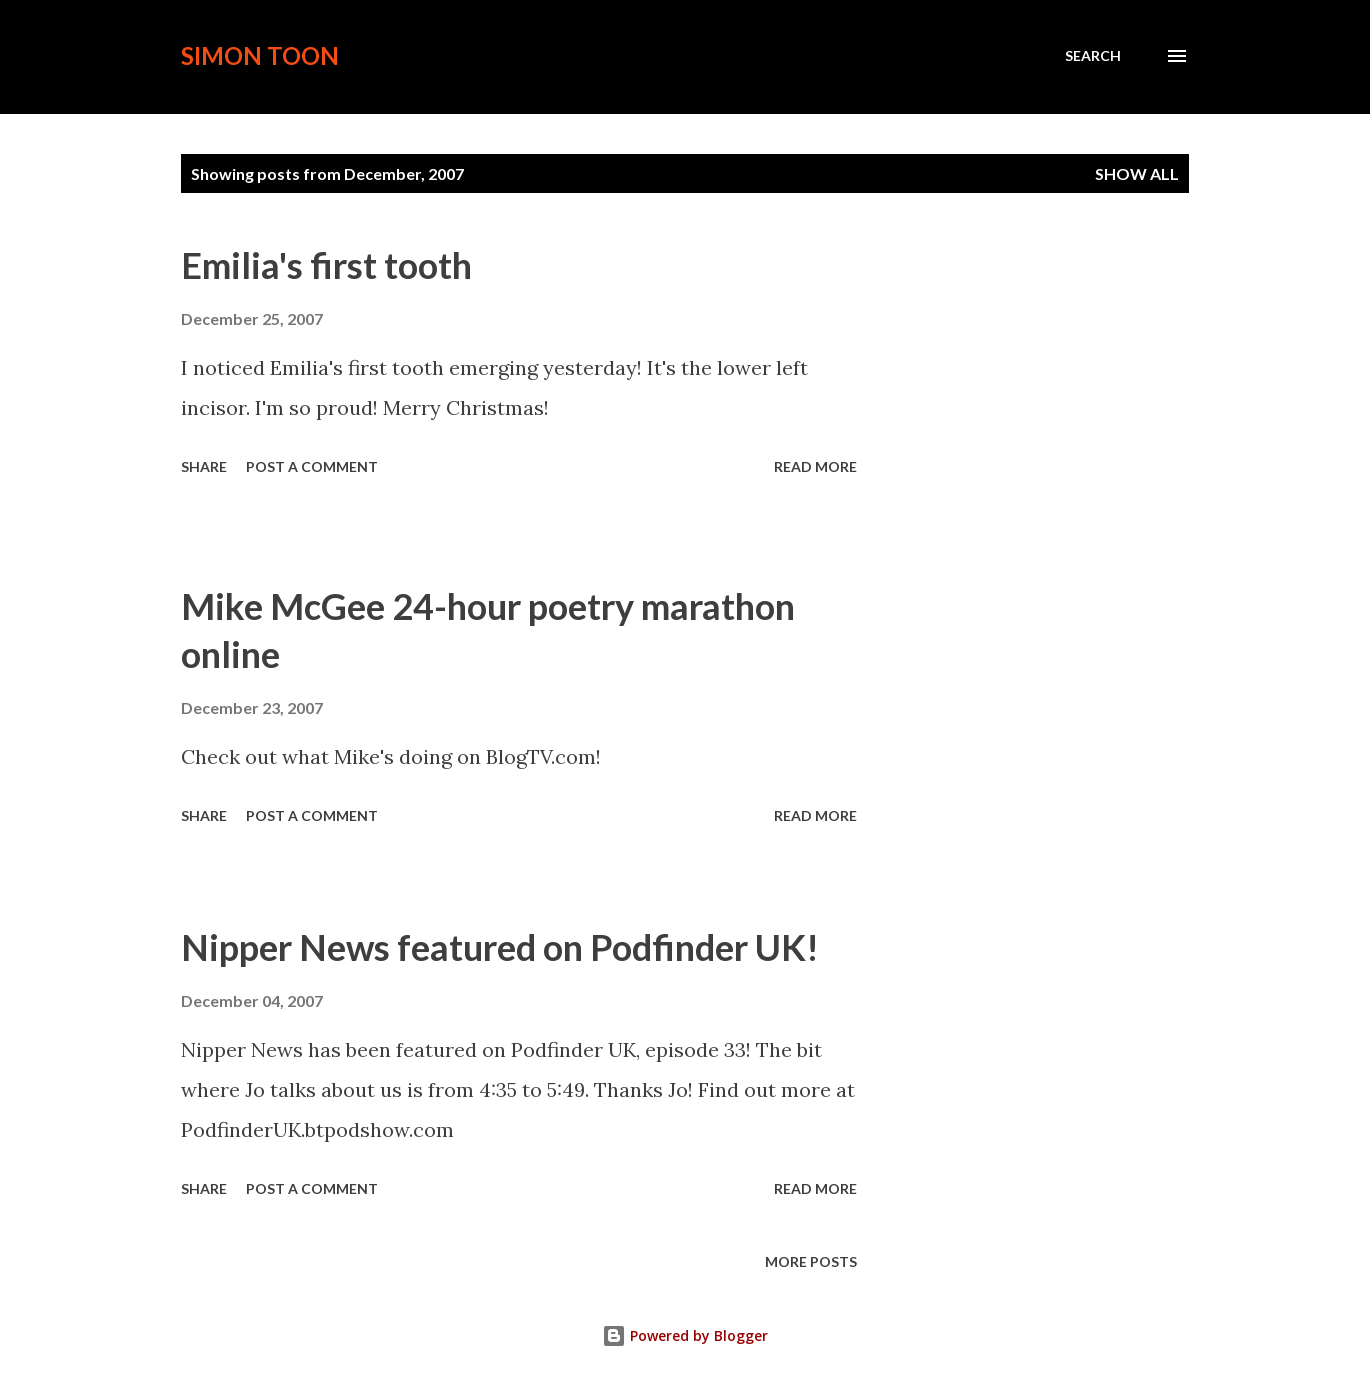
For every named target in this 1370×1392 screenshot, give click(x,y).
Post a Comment (312, 466)
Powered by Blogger (685, 1335)
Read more (815, 466)
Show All (1137, 173)
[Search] (1093, 56)
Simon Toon (260, 55)
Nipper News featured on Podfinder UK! (500, 947)
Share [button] (204, 466)
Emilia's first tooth (326, 265)
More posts (811, 1261)
